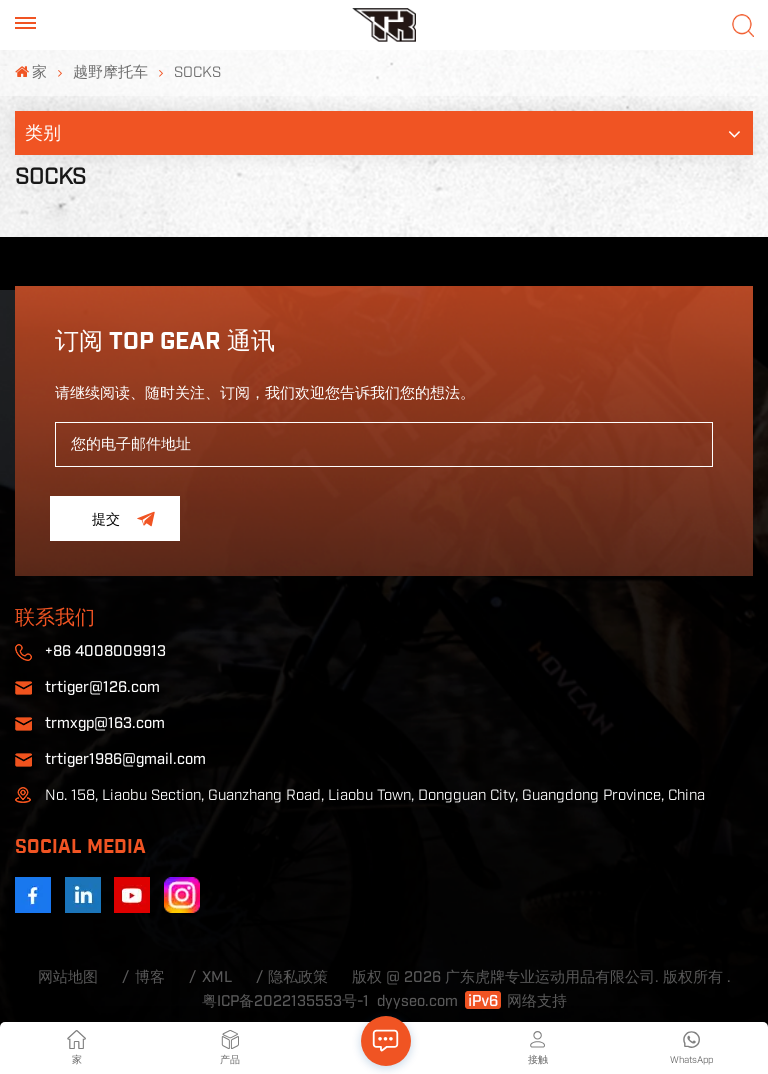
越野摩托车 (110, 72)
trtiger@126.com (102, 687)
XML (217, 977)
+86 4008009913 (105, 651)
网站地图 (68, 977)
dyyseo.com (417, 1001)
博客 (150, 977)
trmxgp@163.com (105, 723)
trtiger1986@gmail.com (125, 759)
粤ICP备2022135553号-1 (285, 1001)
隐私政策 (298, 977)
